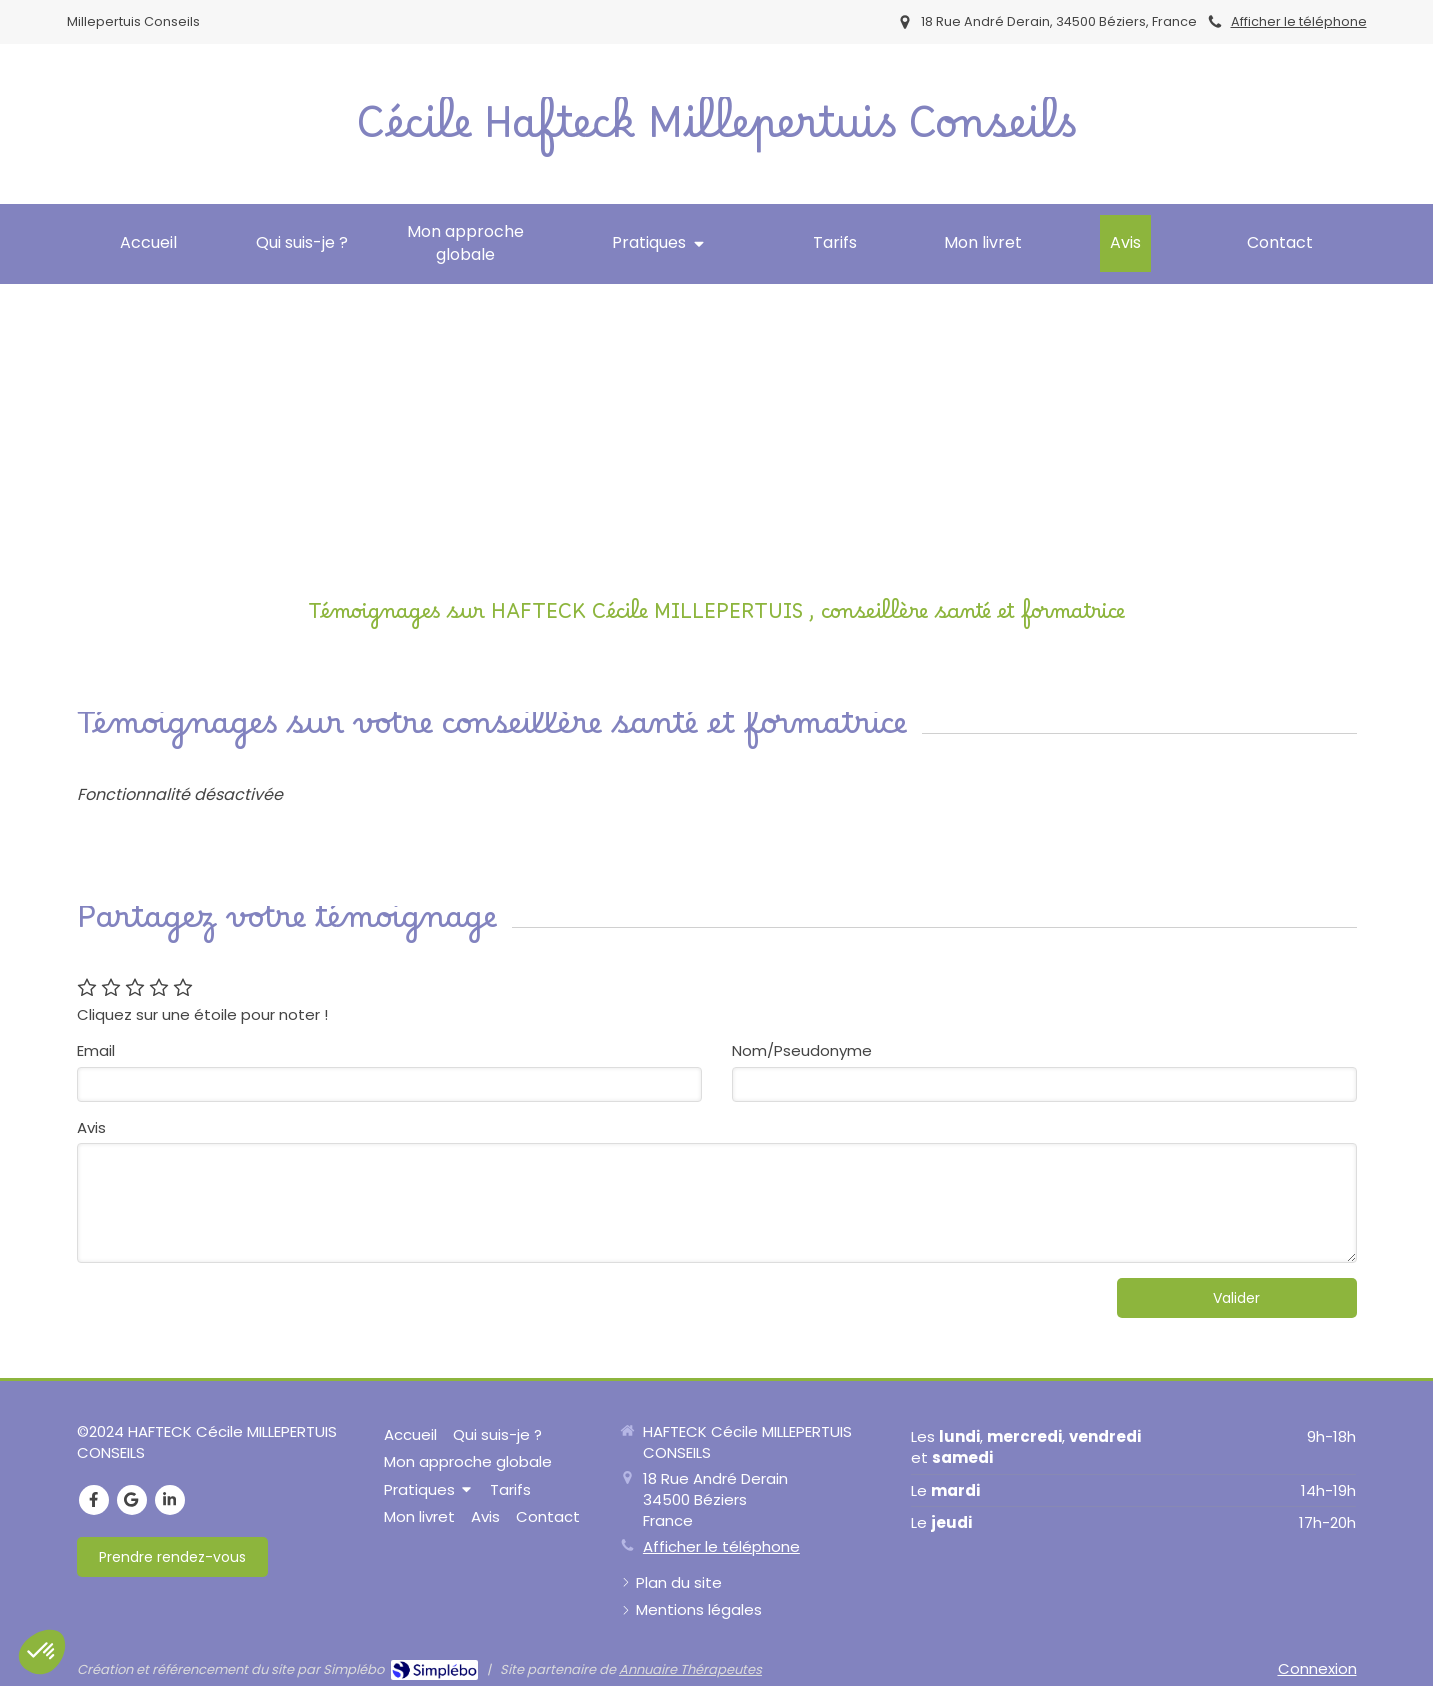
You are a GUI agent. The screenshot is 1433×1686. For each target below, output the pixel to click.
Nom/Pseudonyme (802, 1050)
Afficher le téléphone (1299, 21)
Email (96, 1050)
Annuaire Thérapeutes (690, 1669)
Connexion (1317, 1668)
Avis (91, 1127)
